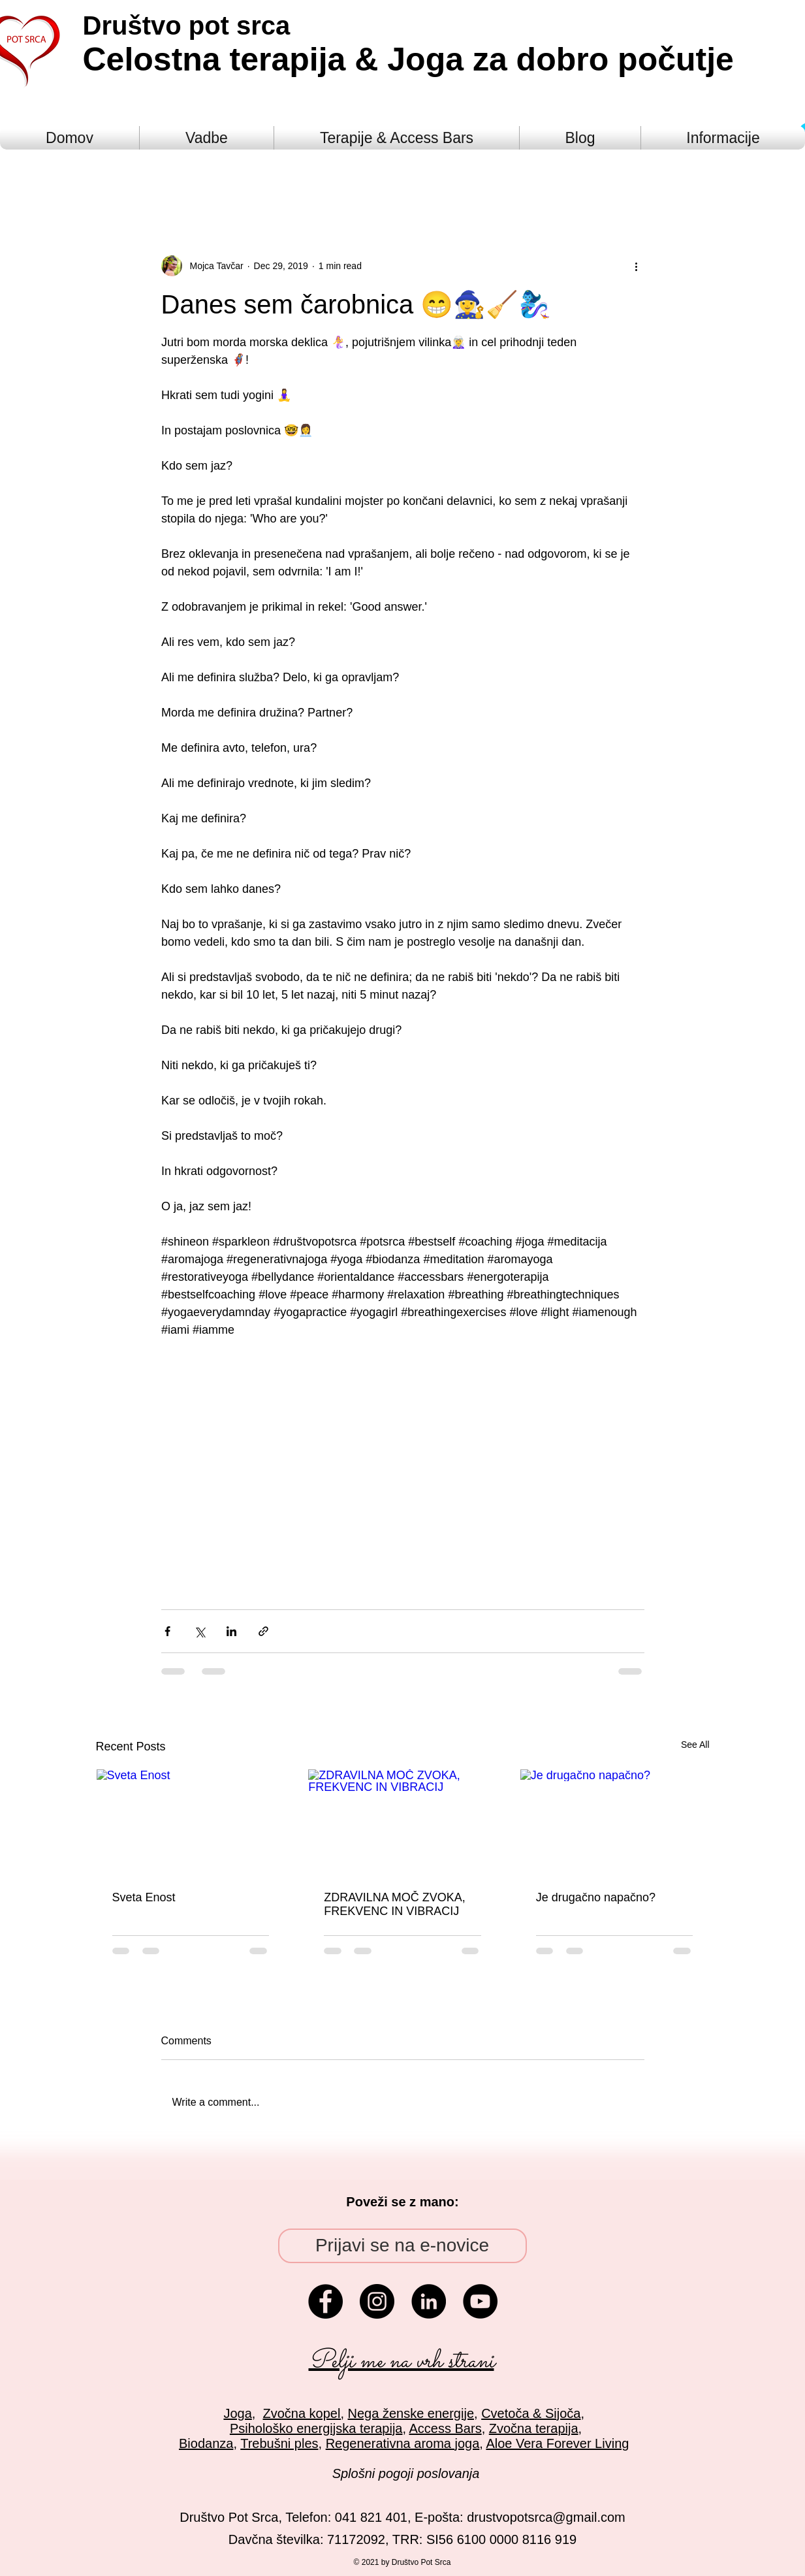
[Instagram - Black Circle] (377, 2301)
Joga (237, 2413)
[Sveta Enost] (191, 1822)
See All (695, 1744)
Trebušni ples (279, 2443)
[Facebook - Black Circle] (325, 2301)
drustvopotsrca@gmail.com (546, 2517)
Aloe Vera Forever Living (557, 2443)
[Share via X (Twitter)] (199, 1631)
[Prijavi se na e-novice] (402, 2246)
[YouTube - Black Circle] (480, 2301)
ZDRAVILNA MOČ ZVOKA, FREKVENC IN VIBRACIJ (395, 1904)
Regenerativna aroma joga (403, 2443)
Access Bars (445, 2428)
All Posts (117, 176)
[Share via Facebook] (167, 1631)
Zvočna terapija (533, 2428)
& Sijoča (555, 2413)
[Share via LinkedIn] (231, 1631)
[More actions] (636, 266)
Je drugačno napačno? (595, 1897)
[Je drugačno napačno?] (614, 1822)
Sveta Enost (144, 1897)
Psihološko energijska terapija (316, 2428)
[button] (693, 176)
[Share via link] (263, 1631)
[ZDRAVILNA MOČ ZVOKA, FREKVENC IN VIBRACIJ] (402, 1822)
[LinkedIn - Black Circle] (428, 2301)
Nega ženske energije (411, 2413)
